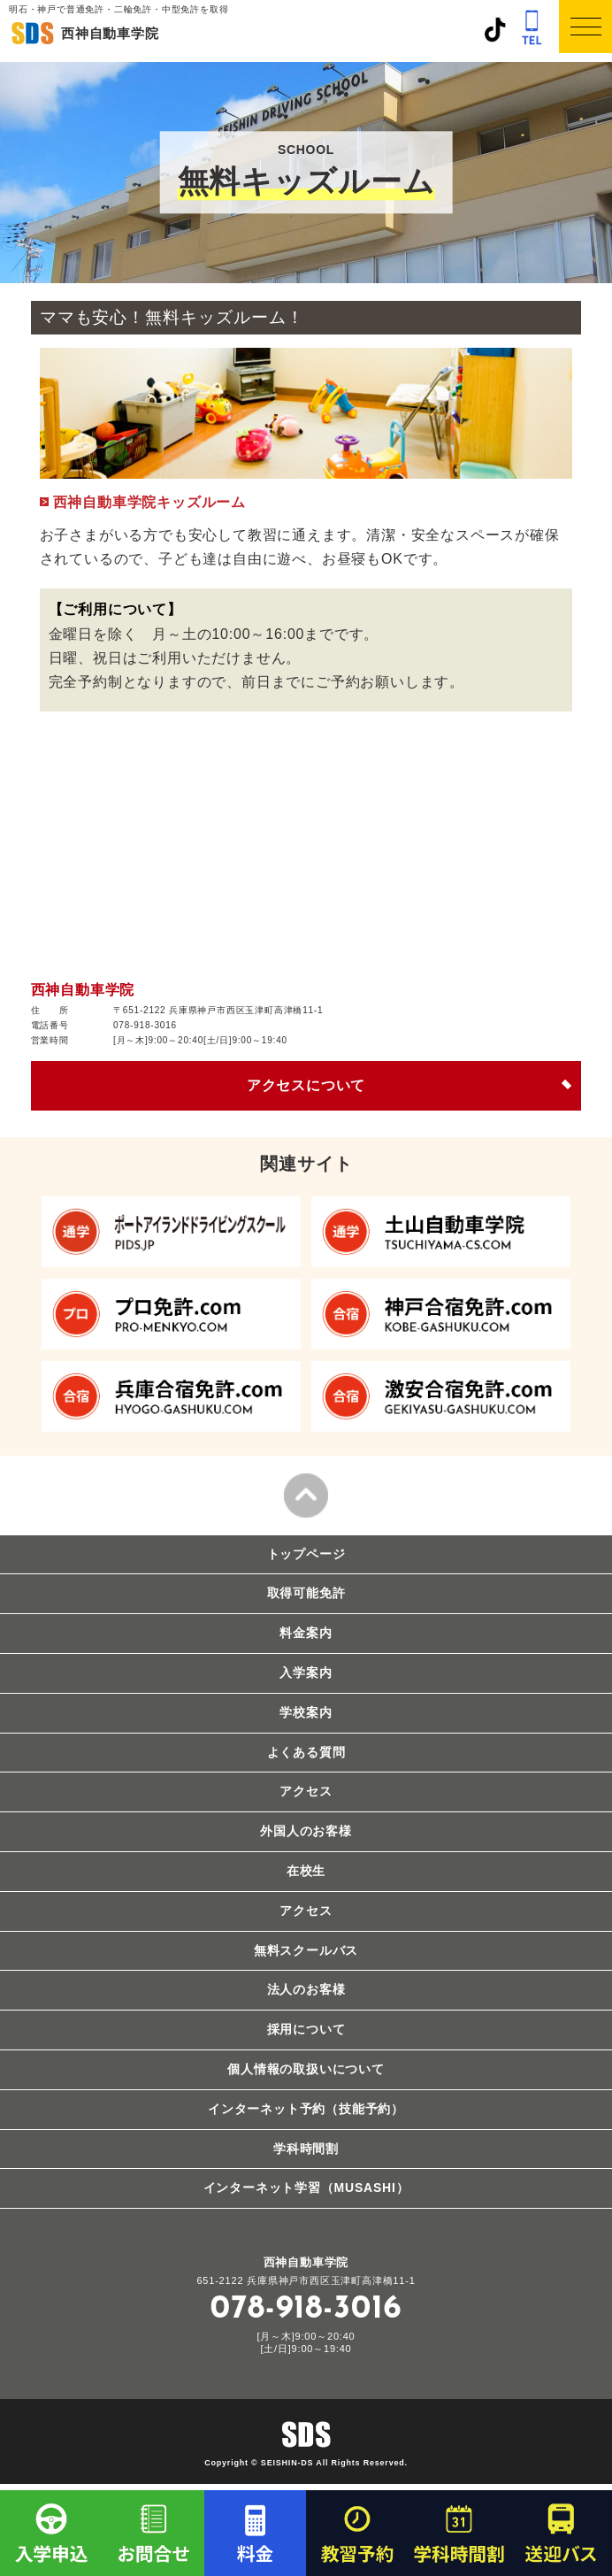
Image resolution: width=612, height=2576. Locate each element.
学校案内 (305, 1712)
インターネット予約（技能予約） (306, 2109)
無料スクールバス (306, 1950)
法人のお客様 (306, 1989)
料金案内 (305, 1633)
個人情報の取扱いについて (306, 2069)
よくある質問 (306, 1752)
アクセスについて (306, 1085)
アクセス (305, 1791)
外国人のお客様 (306, 1831)
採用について (306, 2029)
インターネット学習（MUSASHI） (306, 2187)
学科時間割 (306, 2149)
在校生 (306, 1871)
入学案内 (305, 1672)
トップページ (306, 1554)
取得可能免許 (306, 1593)
